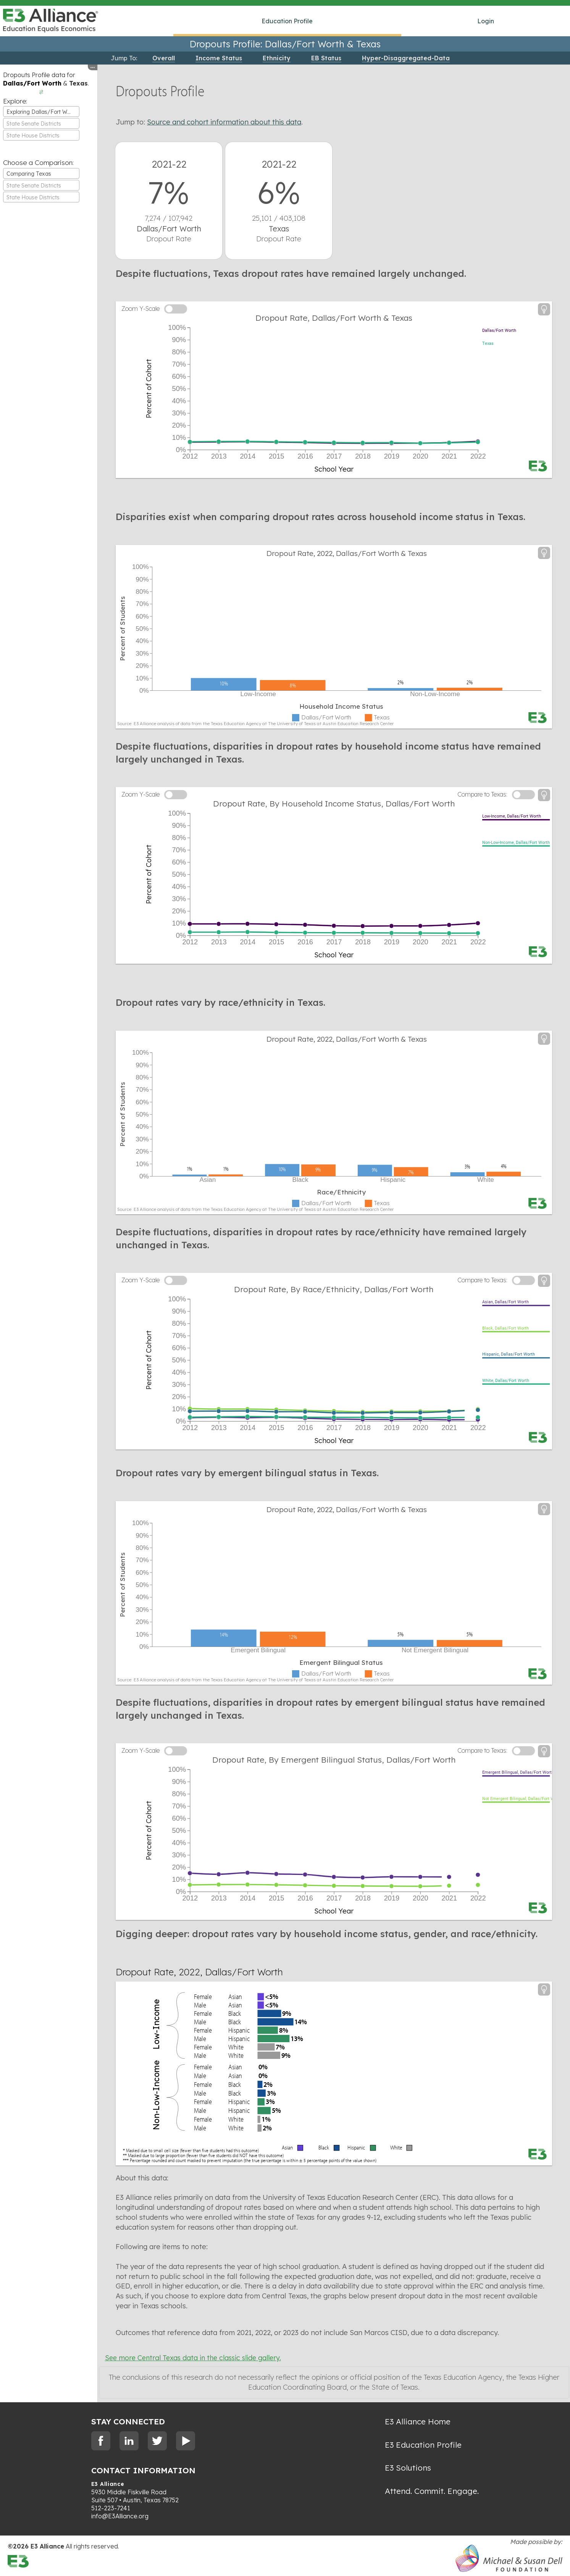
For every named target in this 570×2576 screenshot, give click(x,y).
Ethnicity (277, 58)
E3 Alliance (107, 2484)
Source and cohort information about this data (224, 122)
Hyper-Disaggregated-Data (406, 58)
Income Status (218, 58)
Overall (163, 58)
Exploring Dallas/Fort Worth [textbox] (41, 111)
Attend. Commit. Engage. (432, 2491)
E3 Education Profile (423, 2445)
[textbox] (41, 123)
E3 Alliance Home (418, 2421)
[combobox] (41, 111)
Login (485, 21)
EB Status (326, 58)
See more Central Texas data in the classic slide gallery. (193, 2357)
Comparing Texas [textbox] (28, 173)
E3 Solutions (408, 2468)
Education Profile (287, 21)
